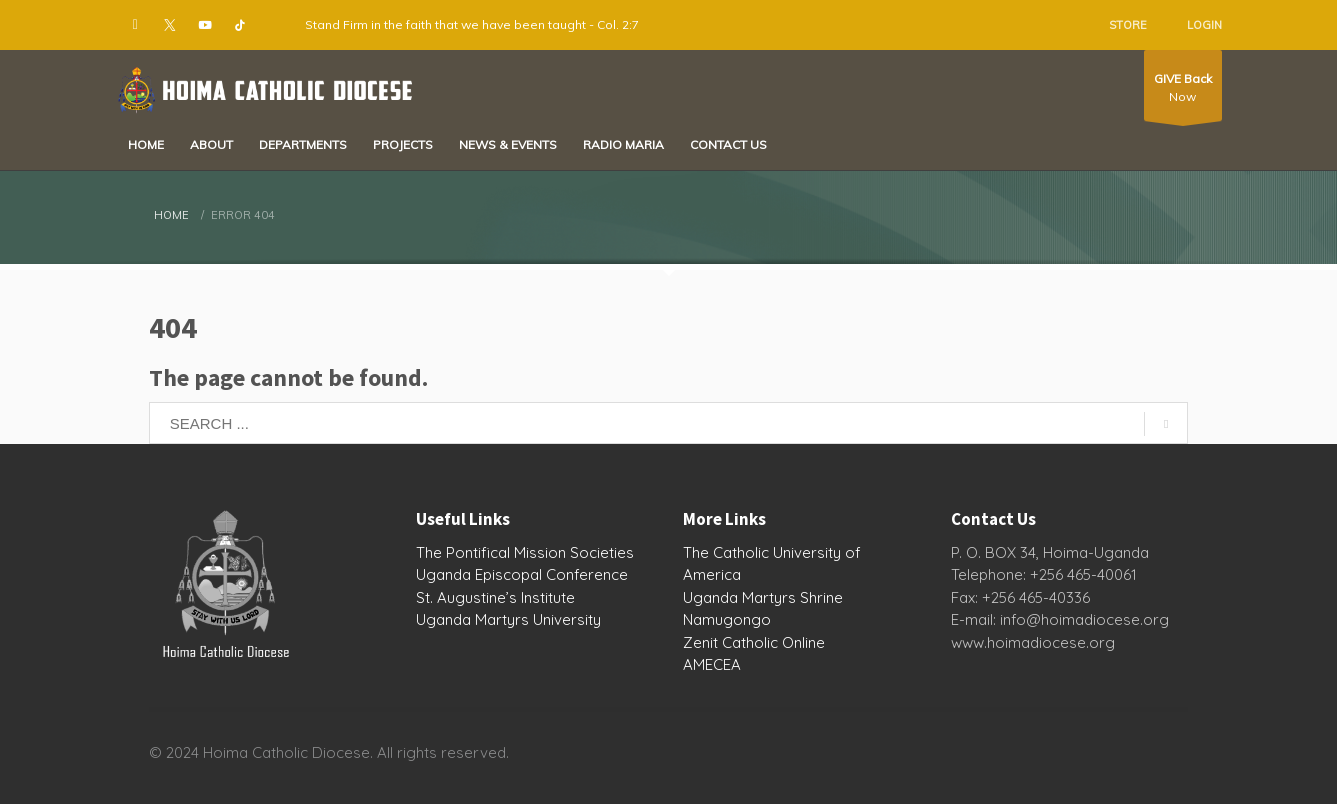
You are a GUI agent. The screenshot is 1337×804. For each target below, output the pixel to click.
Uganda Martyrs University (508, 619)
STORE (1128, 25)
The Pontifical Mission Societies (525, 552)
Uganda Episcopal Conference (522, 574)
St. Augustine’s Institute (495, 597)
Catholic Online (773, 642)
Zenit (700, 642)
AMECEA (712, 664)
